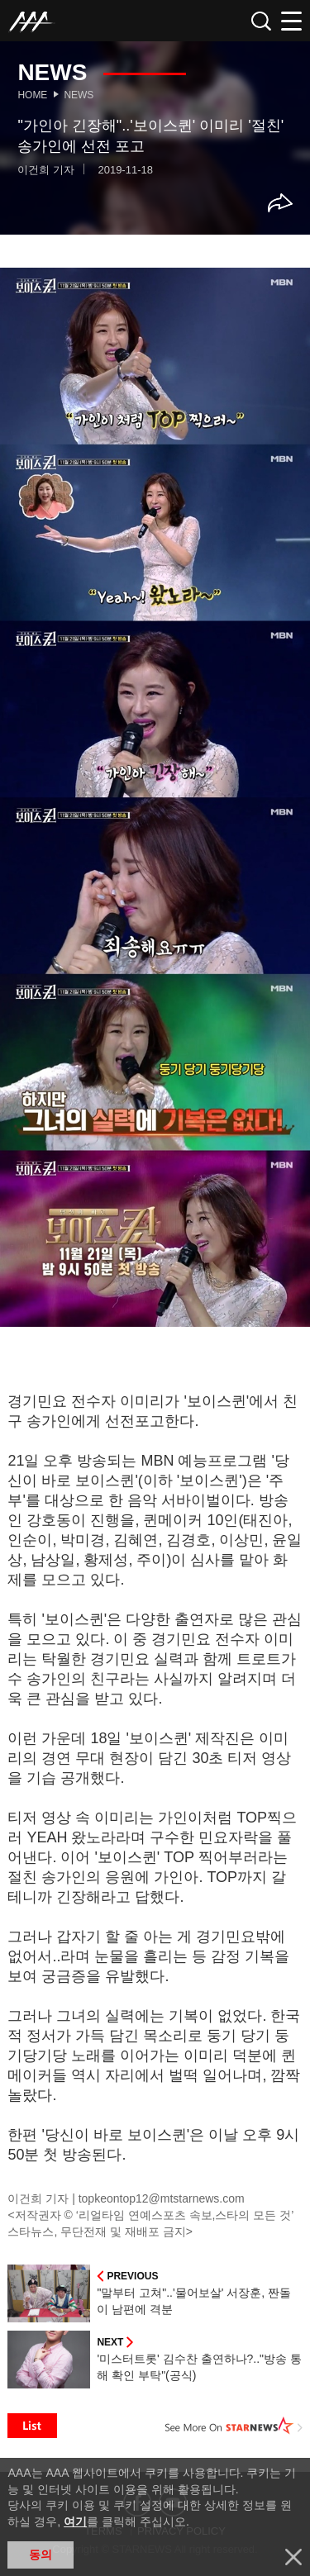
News (78, 95)
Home (32, 95)
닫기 (293, 2557)
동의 (40, 2554)
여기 (75, 2521)
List (32, 2425)
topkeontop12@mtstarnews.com (162, 2198)
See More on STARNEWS (234, 2425)
